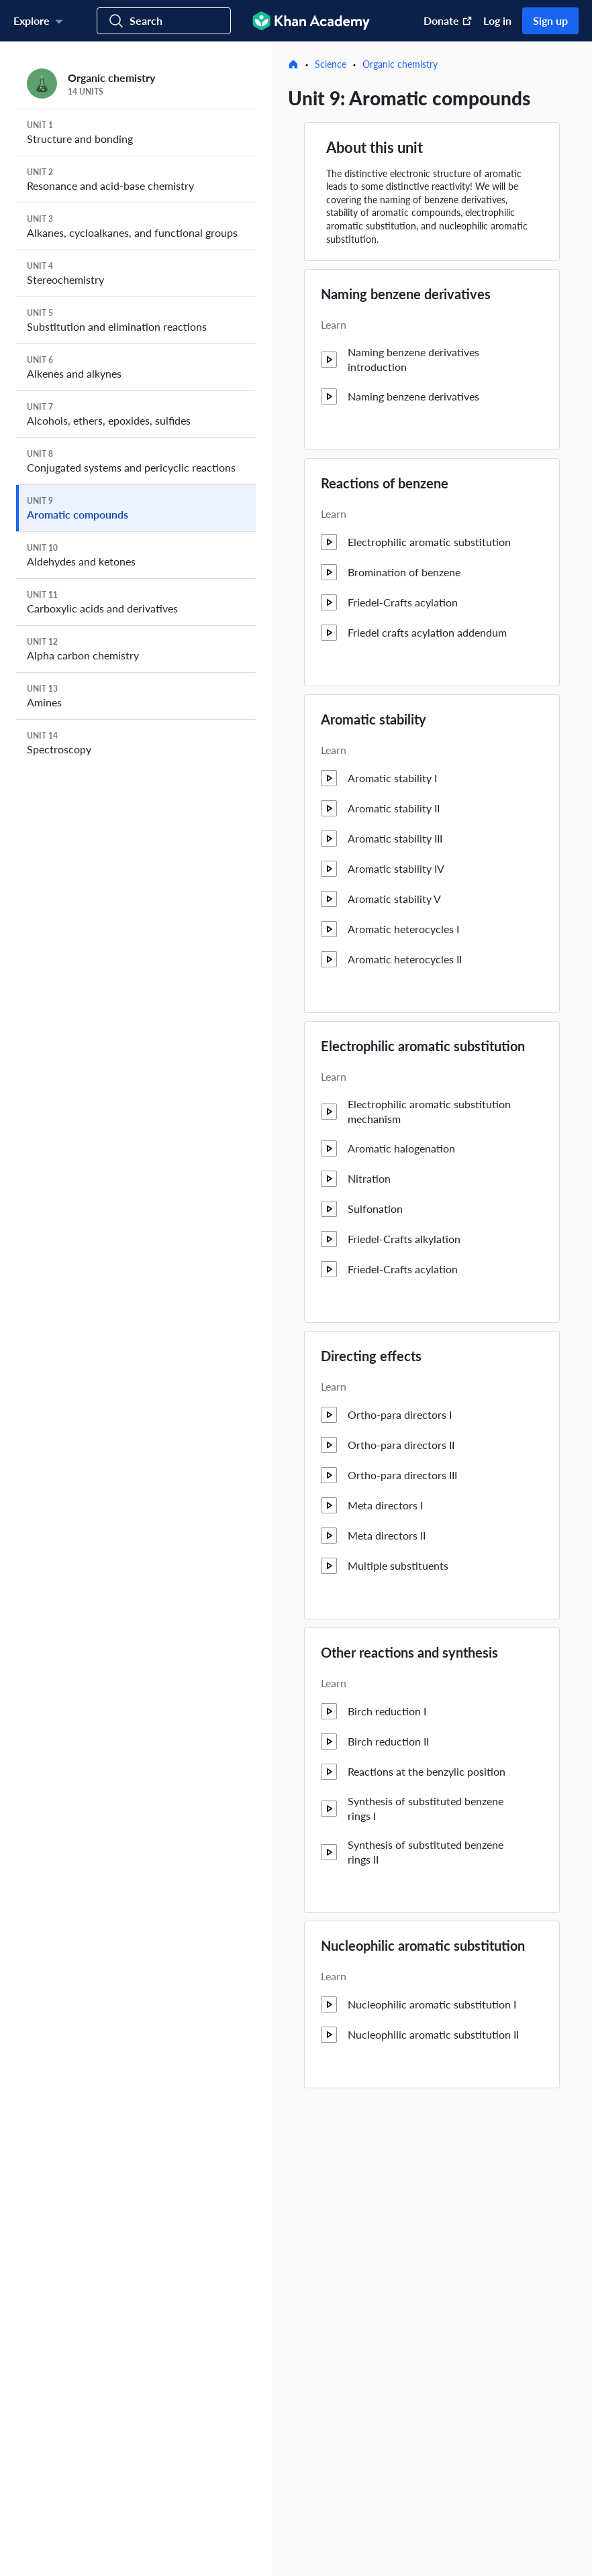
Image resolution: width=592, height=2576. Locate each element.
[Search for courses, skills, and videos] (164, 20)
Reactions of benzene (384, 483)
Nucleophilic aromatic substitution (423, 1945)
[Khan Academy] (311, 21)
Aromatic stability (373, 719)
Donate (448, 20)
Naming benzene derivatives (406, 294)
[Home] (293, 64)
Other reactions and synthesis (409, 1652)
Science (330, 64)
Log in (497, 20)
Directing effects (371, 1356)
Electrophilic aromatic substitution (423, 1046)
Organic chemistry (400, 64)
